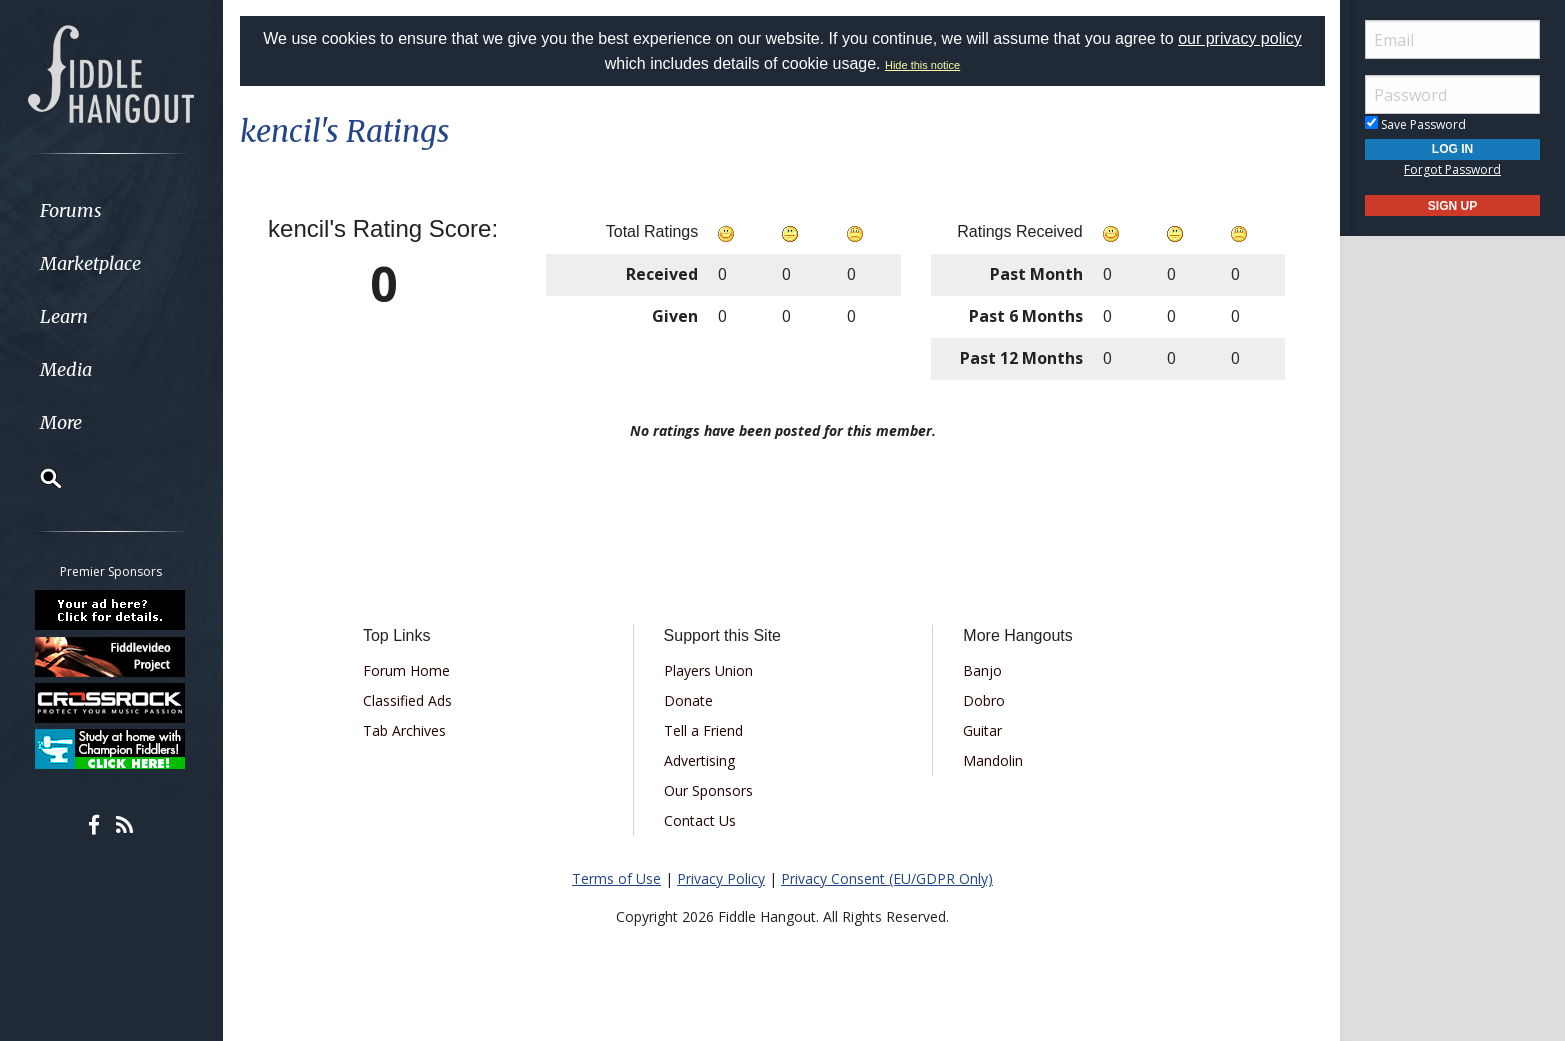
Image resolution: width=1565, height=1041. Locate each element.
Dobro (984, 700)
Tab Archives (404, 730)
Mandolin (993, 760)
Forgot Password (1452, 169)
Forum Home (406, 670)
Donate (688, 700)
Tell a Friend (703, 730)
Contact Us (700, 820)
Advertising (699, 760)
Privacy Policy (721, 878)
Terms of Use (616, 878)
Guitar (982, 730)
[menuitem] (112, 210)
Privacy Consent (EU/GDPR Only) (887, 878)
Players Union (708, 670)
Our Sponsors (708, 790)
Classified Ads (407, 700)
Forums (73, 210)
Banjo (982, 670)
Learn (66, 316)
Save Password (1415, 124)
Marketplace (92, 263)
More (63, 422)
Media (68, 369)
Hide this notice (922, 65)
